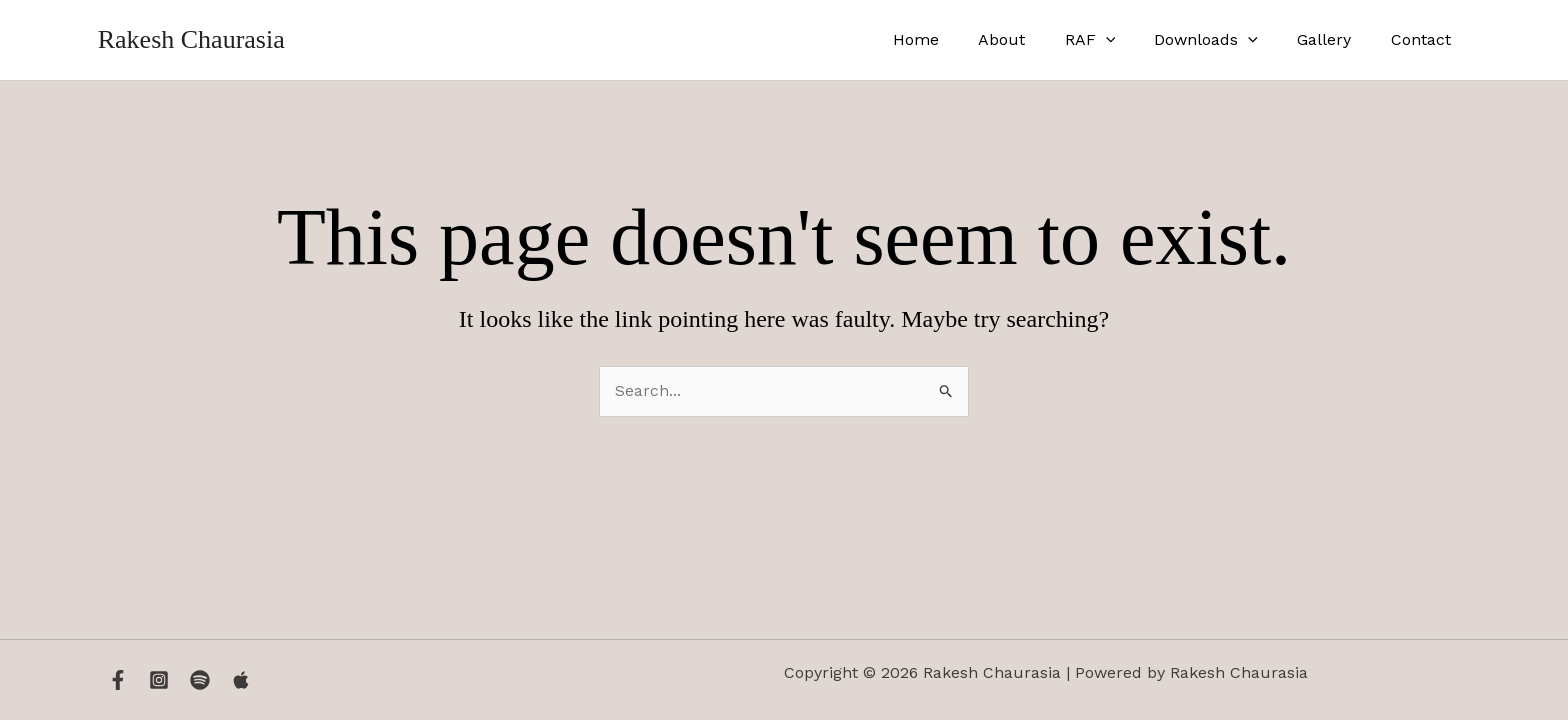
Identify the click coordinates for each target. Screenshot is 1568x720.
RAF (1115, 40)
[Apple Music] (241, 680)
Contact (1424, 39)
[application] (1131, 40)
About (1034, 39)
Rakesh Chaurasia (191, 39)
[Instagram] (159, 680)
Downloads (1225, 40)
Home (956, 39)
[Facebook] (118, 680)
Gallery (1335, 39)
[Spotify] (200, 680)
